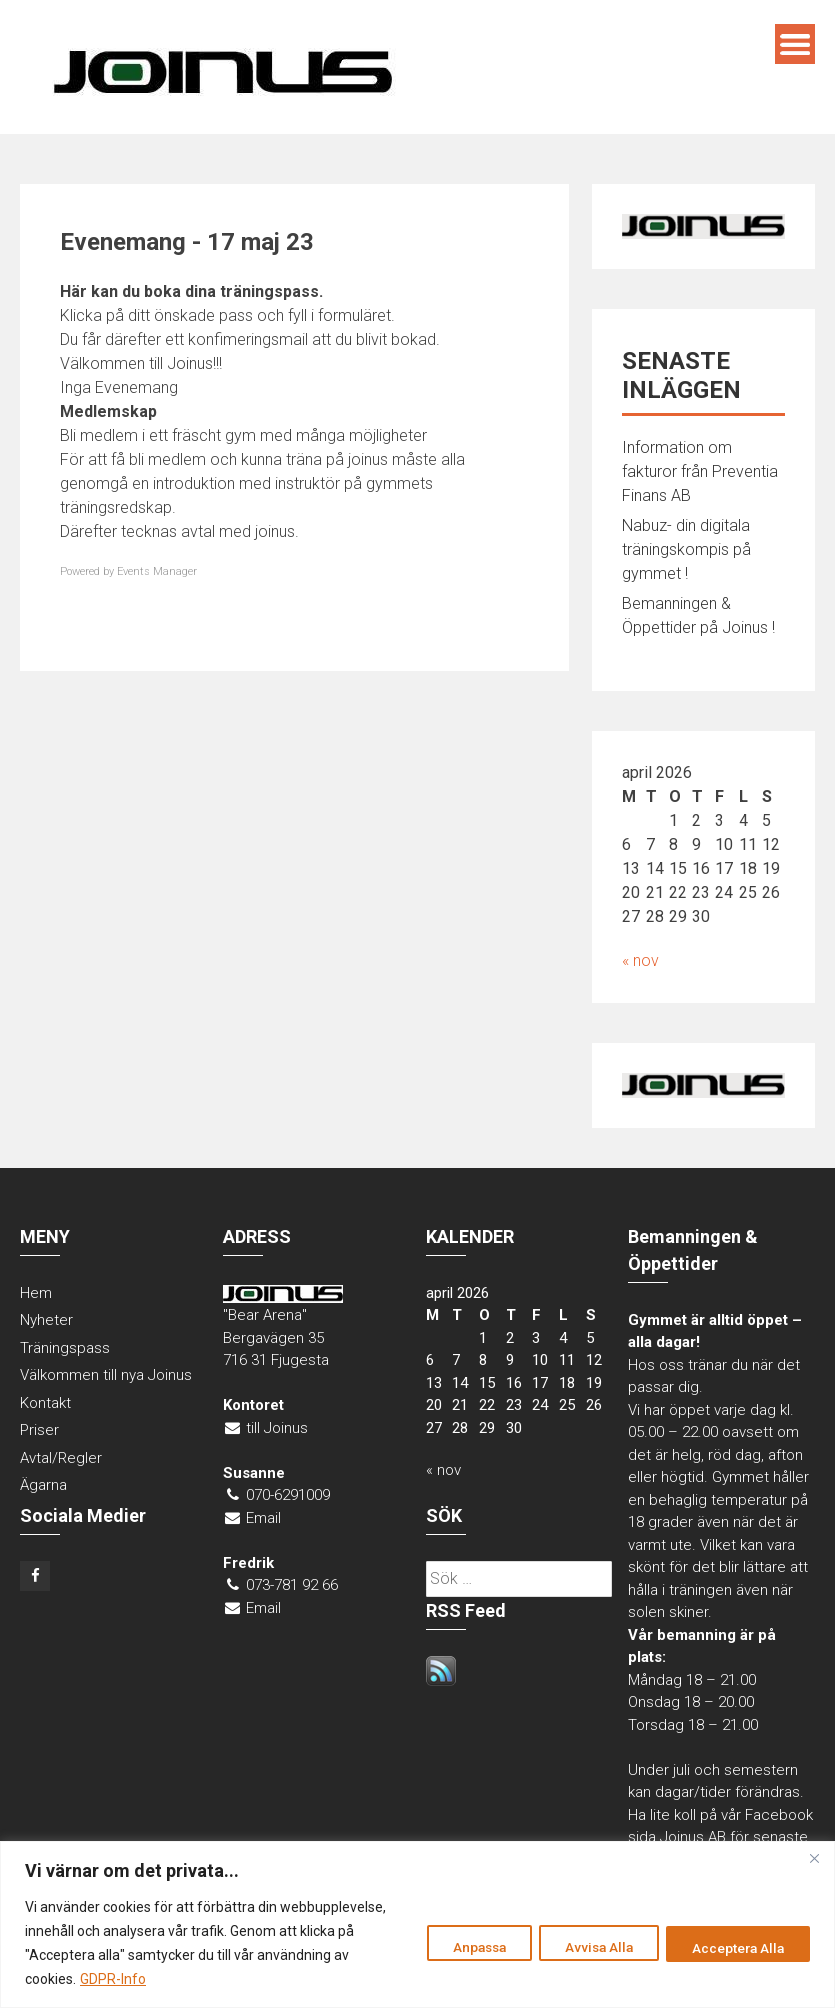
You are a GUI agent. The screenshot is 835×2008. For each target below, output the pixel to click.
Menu (795, 44)
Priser (39, 1430)
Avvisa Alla (584, 1947)
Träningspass (65, 1348)
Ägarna (43, 1485)
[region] (417, 1924)
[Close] (814, 1858)
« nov (640, 960)
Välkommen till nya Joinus (106, 1375)
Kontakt (45, 1403)
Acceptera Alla (733, 1947)
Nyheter (46, 1320)
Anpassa (454, 1947)
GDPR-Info (208, 1979)
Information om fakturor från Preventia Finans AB (700, 471)
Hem (36, 1293)
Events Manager (157, 571)
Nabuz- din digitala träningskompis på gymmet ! (686, 549)
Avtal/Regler (61, 1458)
